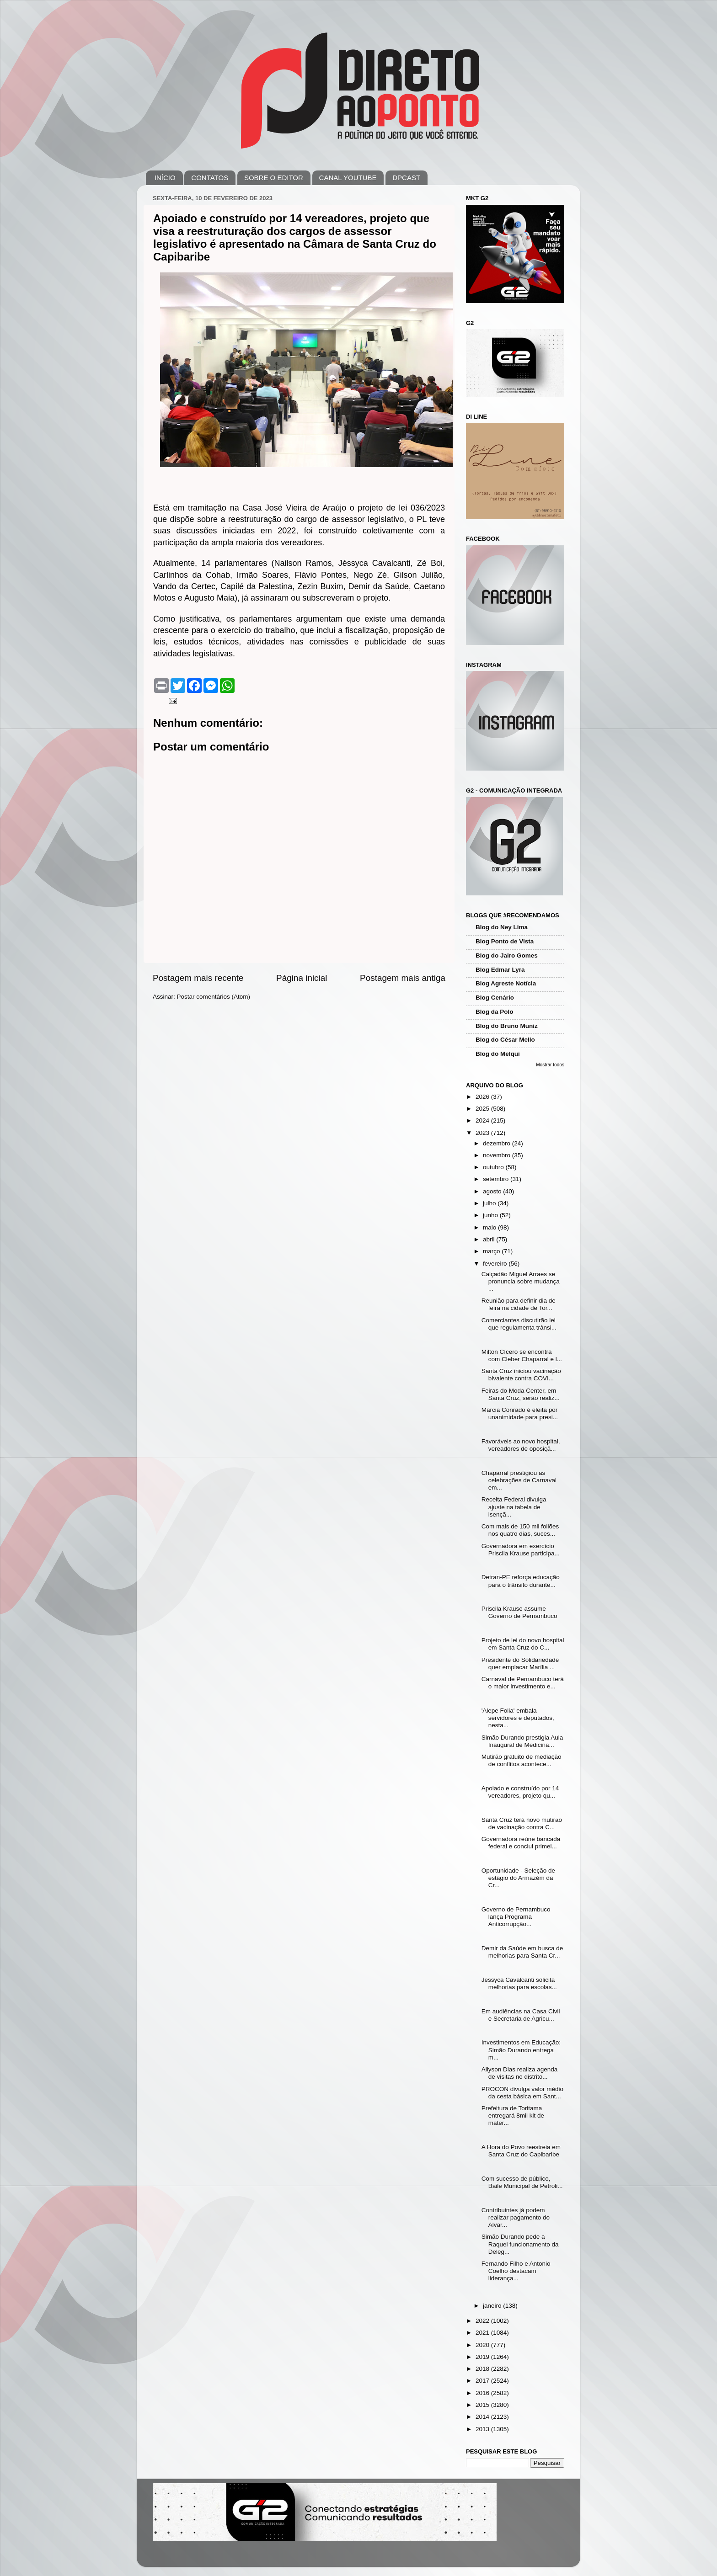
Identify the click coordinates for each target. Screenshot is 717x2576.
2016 (483, 2393)
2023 (483, 1132)
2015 (483, 2404)
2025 (483, 1108)
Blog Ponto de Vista (505, 941)
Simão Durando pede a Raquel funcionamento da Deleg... (520, 2244)
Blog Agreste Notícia (506, 983)
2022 (483, 2320)
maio (490, 1227)
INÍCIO (165, 177)
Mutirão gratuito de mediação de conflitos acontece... (522, 1760)
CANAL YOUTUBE (348, 177)
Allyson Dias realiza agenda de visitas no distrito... (520, 2073)
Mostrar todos (550, 1064)
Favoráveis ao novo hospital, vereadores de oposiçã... (521, 1445)
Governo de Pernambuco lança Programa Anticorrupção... (516, 1916)
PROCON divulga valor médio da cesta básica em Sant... (522, 2093)
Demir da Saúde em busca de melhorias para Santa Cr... (522, 1952)
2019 (483, 2356)
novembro (497, 1155)
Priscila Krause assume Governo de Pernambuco (519, 1612)
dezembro (497, 1143)
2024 (483, 1120)
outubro (494, 1167)
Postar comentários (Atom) (214, 996)
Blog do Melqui (498, 1053)
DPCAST (406, 177)
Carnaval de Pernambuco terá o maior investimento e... (523, 1683)
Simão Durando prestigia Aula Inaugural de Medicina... (522, 1741)
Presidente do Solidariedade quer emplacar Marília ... (520, 1663)
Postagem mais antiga (402, 978)
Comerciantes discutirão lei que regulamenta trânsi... (519, 1324)
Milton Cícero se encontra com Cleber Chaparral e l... (522, 1355)
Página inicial (301, 978)
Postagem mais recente (198, 978)
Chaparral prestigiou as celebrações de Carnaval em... (519, 1480)
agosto (493, 1191)
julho (490, 1203)
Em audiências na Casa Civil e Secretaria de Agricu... (521, 2015)
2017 (483, 2380)
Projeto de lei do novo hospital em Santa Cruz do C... (523, 1644)
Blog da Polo (495, 1011)
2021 (483, 2332)
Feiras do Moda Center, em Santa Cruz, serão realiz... (521, 1394)
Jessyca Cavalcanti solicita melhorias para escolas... (519, 1983)
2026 (483, 1096)
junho (491, 1215)
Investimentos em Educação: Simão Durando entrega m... (521, 2049)
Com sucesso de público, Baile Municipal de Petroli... (522, 2182)
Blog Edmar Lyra (500, 969)
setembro (496, 1179)
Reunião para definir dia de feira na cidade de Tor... (519, 1304)
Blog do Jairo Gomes (507, 955)
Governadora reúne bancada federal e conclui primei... (521, 1843)
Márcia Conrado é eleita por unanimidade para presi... (520, 1413)
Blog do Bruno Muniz (507, 1025)
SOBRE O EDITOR (273, 177)
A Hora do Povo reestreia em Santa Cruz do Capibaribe (521, 2151)
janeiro (493, 2305)
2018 (483, 2368)
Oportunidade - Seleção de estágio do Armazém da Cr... (518, 1878)
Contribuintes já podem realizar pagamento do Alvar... (516, 2217)
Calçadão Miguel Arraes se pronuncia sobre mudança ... (521, 1281)
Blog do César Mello (505, 1039)
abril (489, 1239)
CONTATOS (209, 177)
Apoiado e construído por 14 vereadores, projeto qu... (520, 1792)
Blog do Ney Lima (502, 927)
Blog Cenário (495, 997)
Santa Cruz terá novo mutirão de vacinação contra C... (522, 1823)
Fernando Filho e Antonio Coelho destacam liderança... (516, 2271)
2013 (483, 2429)
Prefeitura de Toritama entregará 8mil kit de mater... (513, 2115)
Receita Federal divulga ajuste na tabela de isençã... (514, 1506)
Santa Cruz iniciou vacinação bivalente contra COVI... (521, 1375)
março (492, 1251)
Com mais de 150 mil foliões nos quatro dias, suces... (520, 1530)
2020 (483, 2345)
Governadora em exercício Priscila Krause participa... (521, 1550)
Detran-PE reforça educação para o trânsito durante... (521, 1581)
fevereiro (495, 1263)
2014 (483, 2416)
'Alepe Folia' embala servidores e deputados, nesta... (518, 1718)
